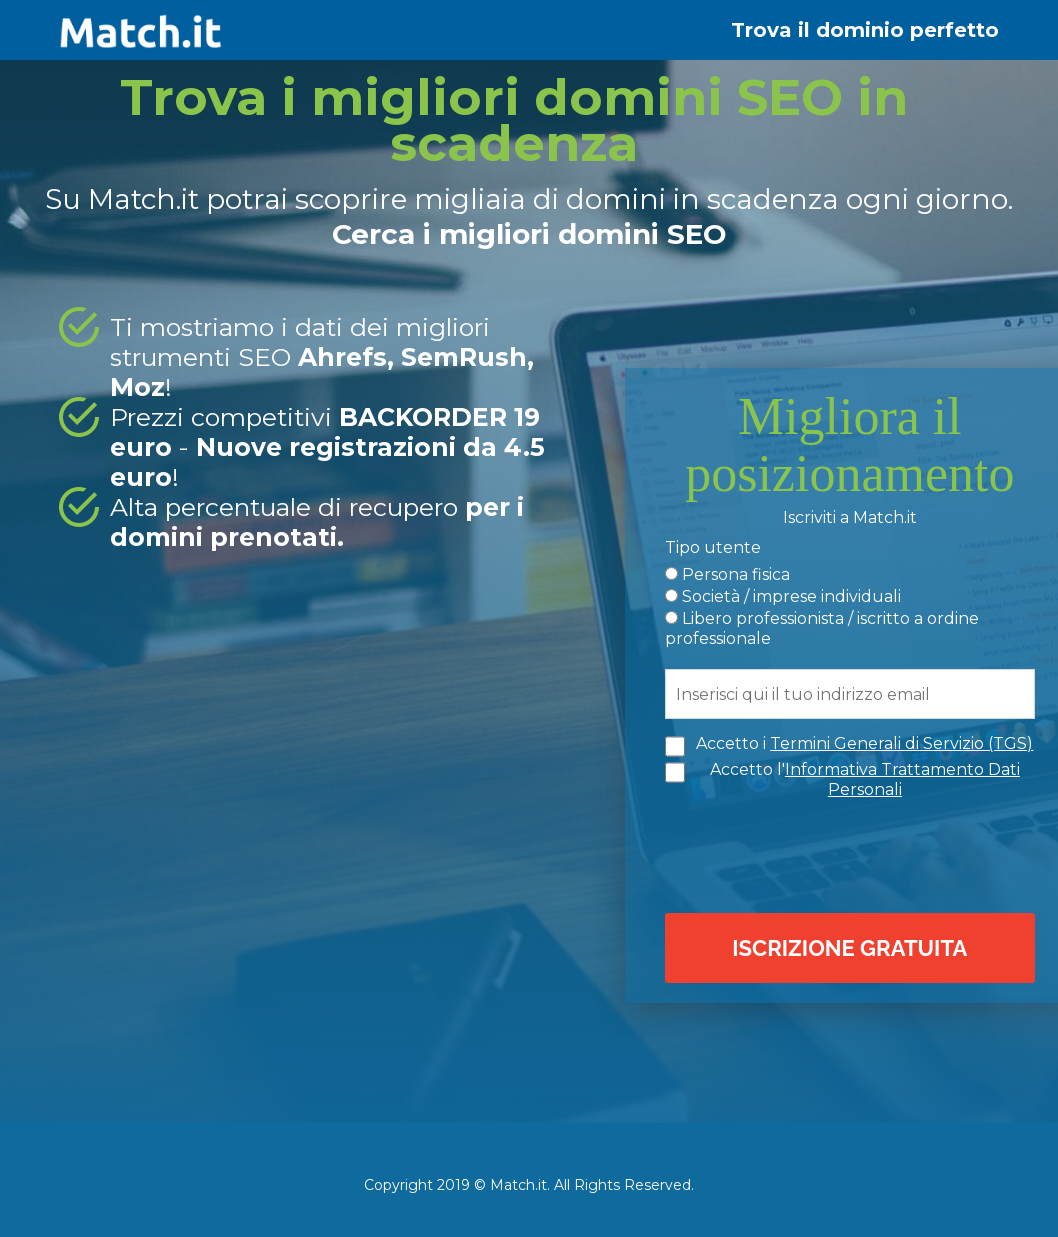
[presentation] (855, 854)
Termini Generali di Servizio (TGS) (901, 743)
